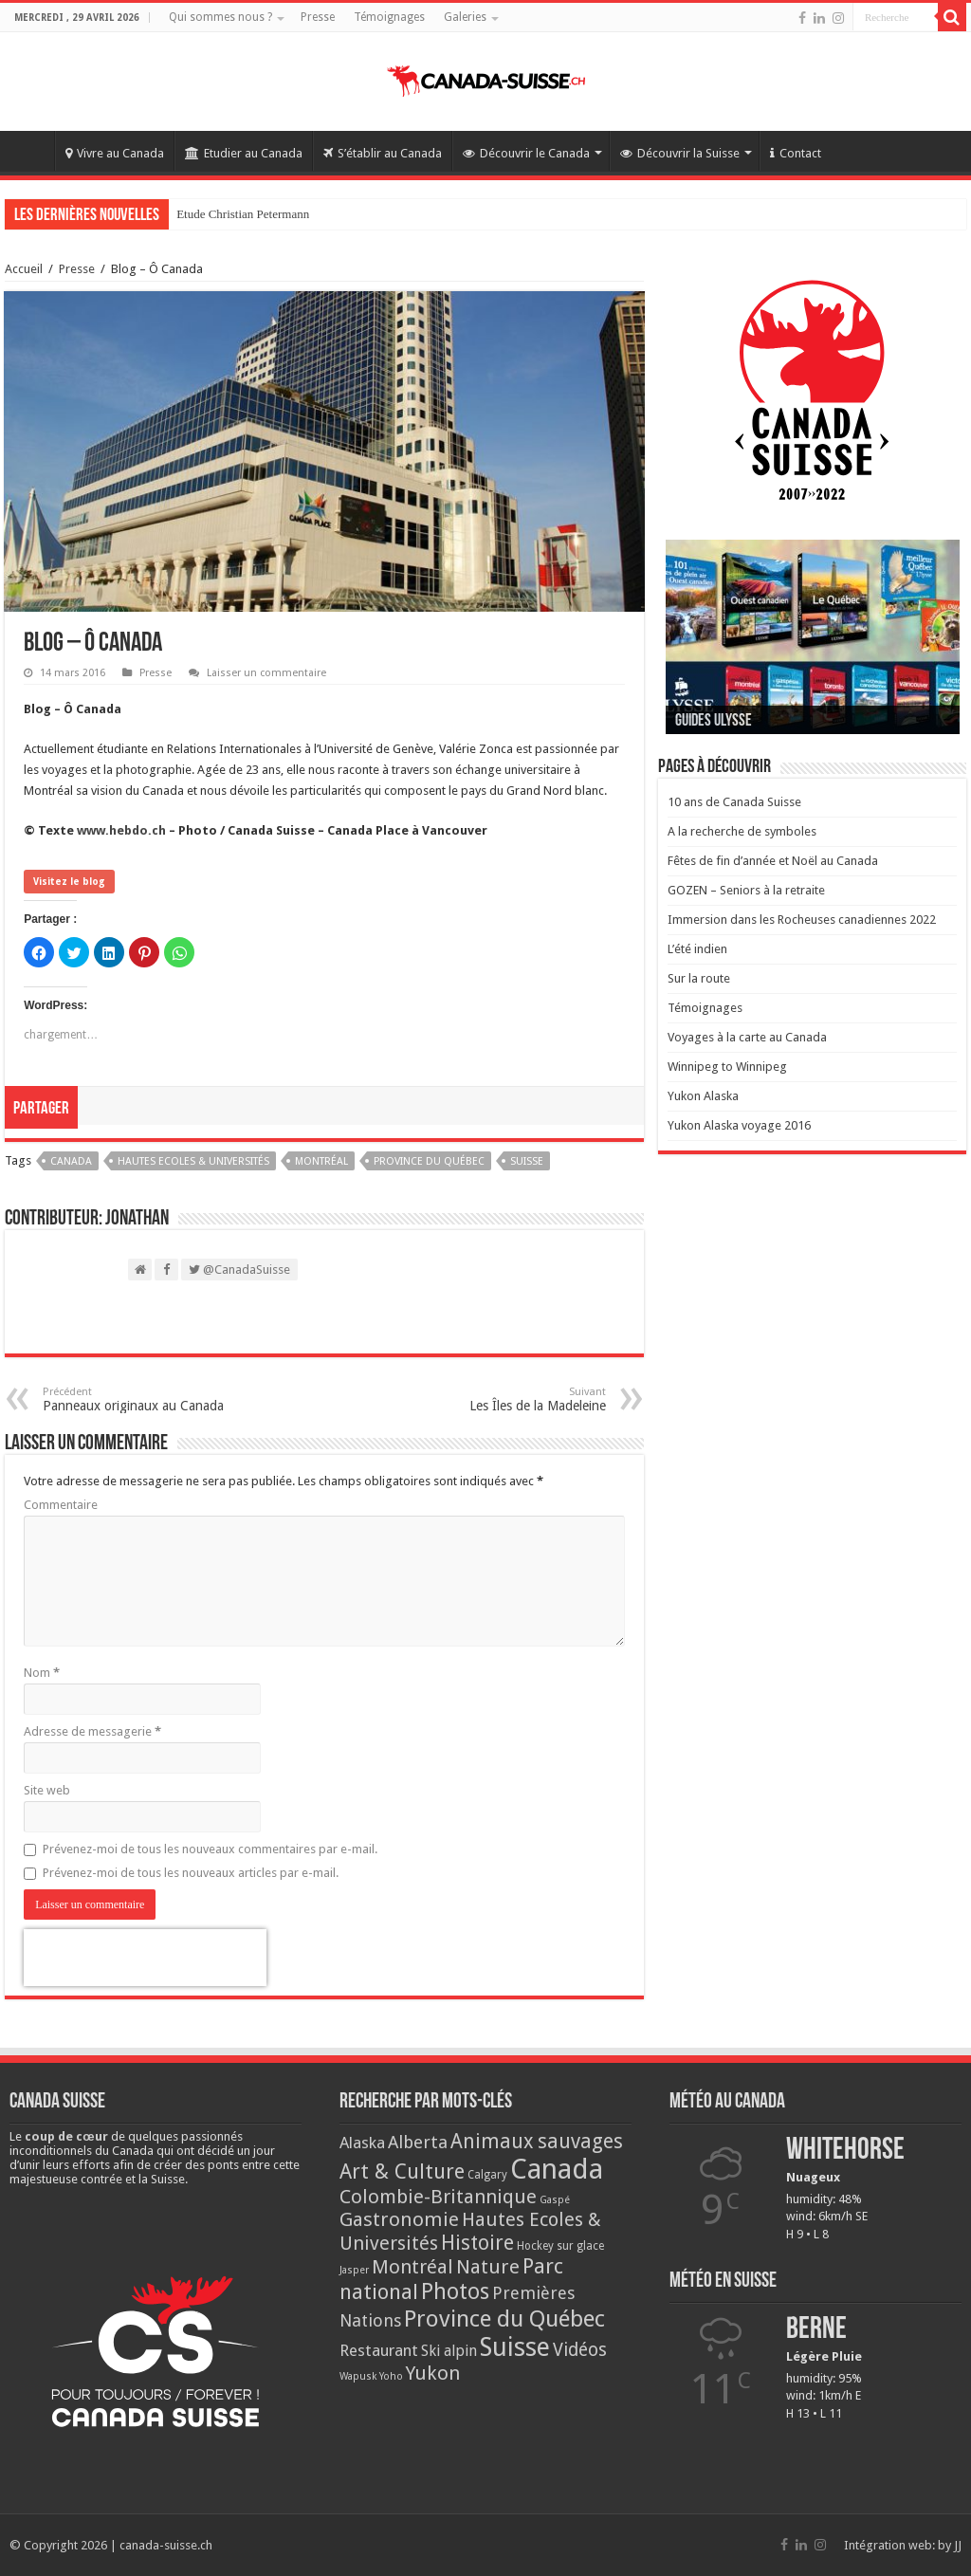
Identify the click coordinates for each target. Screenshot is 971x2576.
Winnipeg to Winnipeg (727, 1066)
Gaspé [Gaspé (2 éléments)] (555, 2200)
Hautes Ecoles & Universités (193, 1161)
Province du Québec (429, 1161)
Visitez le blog (69, 881)
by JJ (950, 2545)
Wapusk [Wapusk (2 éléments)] (357, 2376)
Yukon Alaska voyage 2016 (739, 1125)
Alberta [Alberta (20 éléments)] (418, 2142)
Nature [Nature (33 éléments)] (488, 2266)
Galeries (465, 17)
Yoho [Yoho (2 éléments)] (391, 2376)
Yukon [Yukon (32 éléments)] (433, 2373)
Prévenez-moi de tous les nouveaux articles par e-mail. (191, 1873)
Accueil (29, 151)
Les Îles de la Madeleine (509, 1399)
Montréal (321, 1161)
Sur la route (699, 978)
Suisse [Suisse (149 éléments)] (515, 2347)
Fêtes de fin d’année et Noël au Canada (773, 861)
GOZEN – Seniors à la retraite (746, 890)
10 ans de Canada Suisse (734, 802)
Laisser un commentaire (266, 673)
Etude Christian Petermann (242, 214)
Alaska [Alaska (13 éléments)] (362, 2142)
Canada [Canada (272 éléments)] (556, 2169)
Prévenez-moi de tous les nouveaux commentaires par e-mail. (210, 1849)
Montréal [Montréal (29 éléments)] (412, 2266)
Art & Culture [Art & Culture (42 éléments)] (402, 2171)
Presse (318, 17)
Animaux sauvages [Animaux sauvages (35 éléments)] (536, 2141)
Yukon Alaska (703, 1096)
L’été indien (697, 949)
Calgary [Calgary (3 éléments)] (487, 2174)
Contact (795, 153)
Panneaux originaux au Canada (140, 1399)
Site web (47, 1790)
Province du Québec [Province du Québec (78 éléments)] (504, 2318)
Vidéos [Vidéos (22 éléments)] (580, 2350)
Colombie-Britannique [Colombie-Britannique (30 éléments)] (438, 2196)
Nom (42, 1672)
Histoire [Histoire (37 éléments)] (477, 2242)
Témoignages (389, 17)
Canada (71, 1161)
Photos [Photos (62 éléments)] (455, 2291)
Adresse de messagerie (92, 1731)
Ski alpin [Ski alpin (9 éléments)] (449, 2351)
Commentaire (61, 1505)
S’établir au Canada (382, 153)
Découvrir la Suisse (680, 153)
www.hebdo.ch (121, 830)
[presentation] (145, 1957)
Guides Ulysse (713, 721)
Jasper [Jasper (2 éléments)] (354, 2270)
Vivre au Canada (114, 153)
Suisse (526, 1161)
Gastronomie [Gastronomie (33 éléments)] (399, 2219)
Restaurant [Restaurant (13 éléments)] (378, 2350)
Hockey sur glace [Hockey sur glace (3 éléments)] (560, 2246)
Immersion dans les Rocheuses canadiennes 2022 (802, 919)
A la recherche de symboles (742, 831)
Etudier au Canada (243, 153)
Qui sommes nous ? (220, 17)
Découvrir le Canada (526, 153)
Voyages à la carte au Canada (747, 1037)
